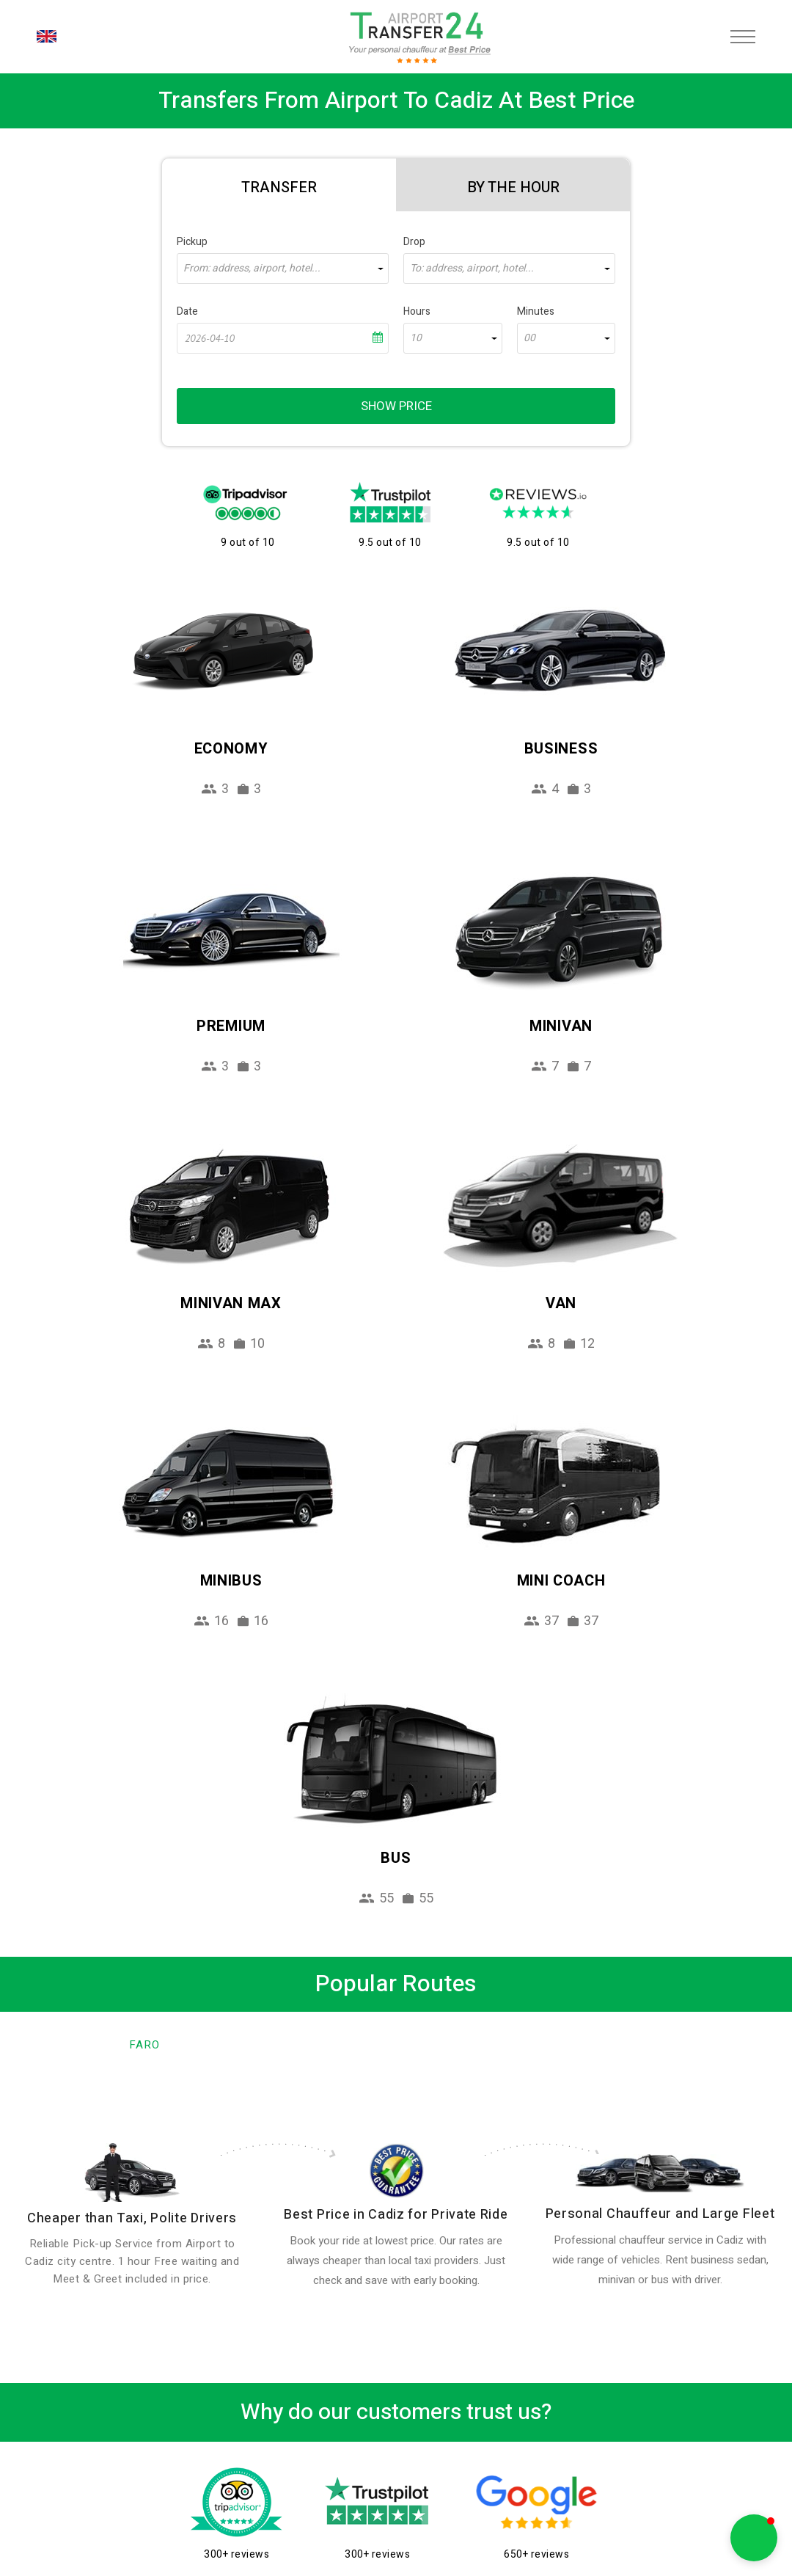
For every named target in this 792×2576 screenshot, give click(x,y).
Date (187, 311)
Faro (144, 2045)
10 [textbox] (416, 338)
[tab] (279, 184)
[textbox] (282, 268)
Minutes (535, 311)
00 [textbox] (529, 338)
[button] (753, 2537)
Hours (416, 311)
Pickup (192, 241)
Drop (414, 241)
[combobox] (283, 268)
